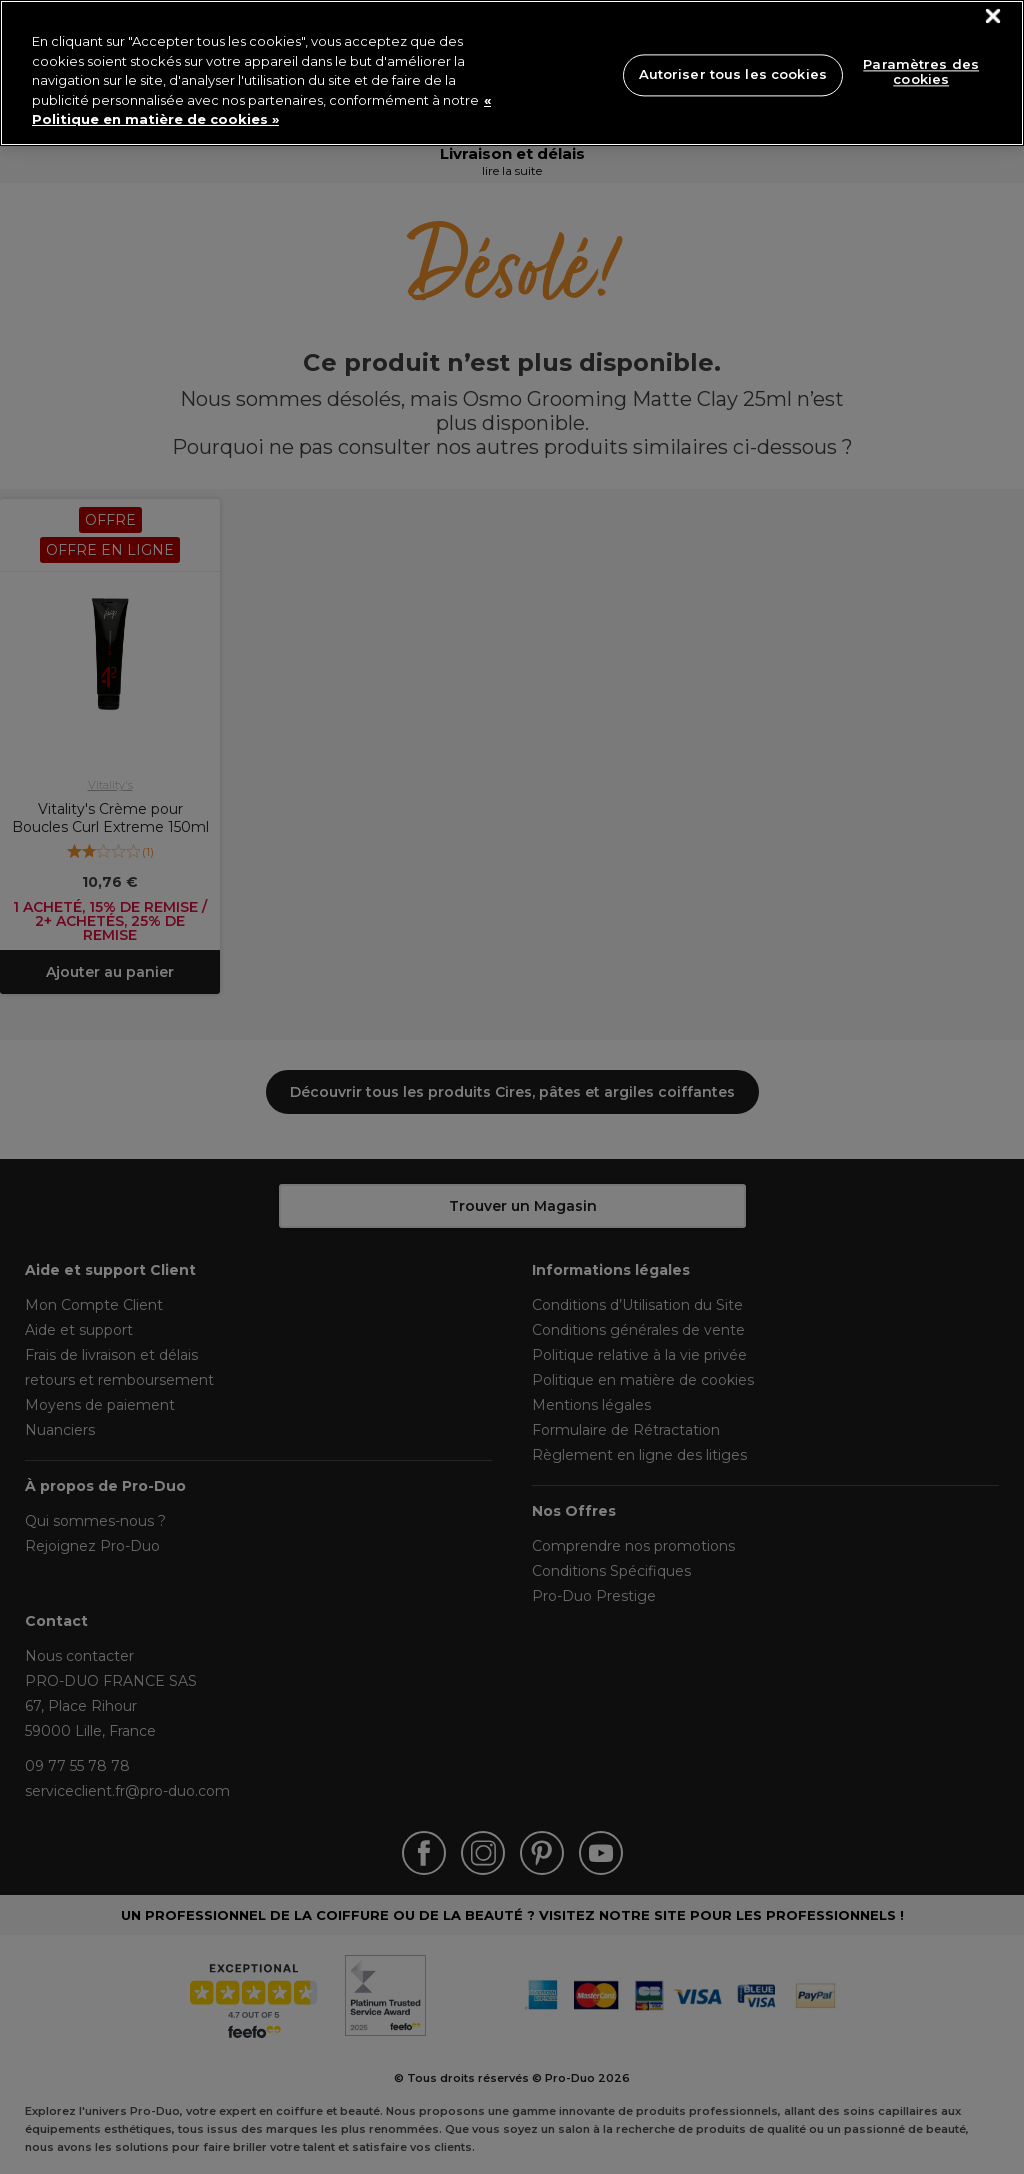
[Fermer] (993, 16)
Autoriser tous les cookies (733, 74)
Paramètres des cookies (921, 72)
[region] (512, 73)
